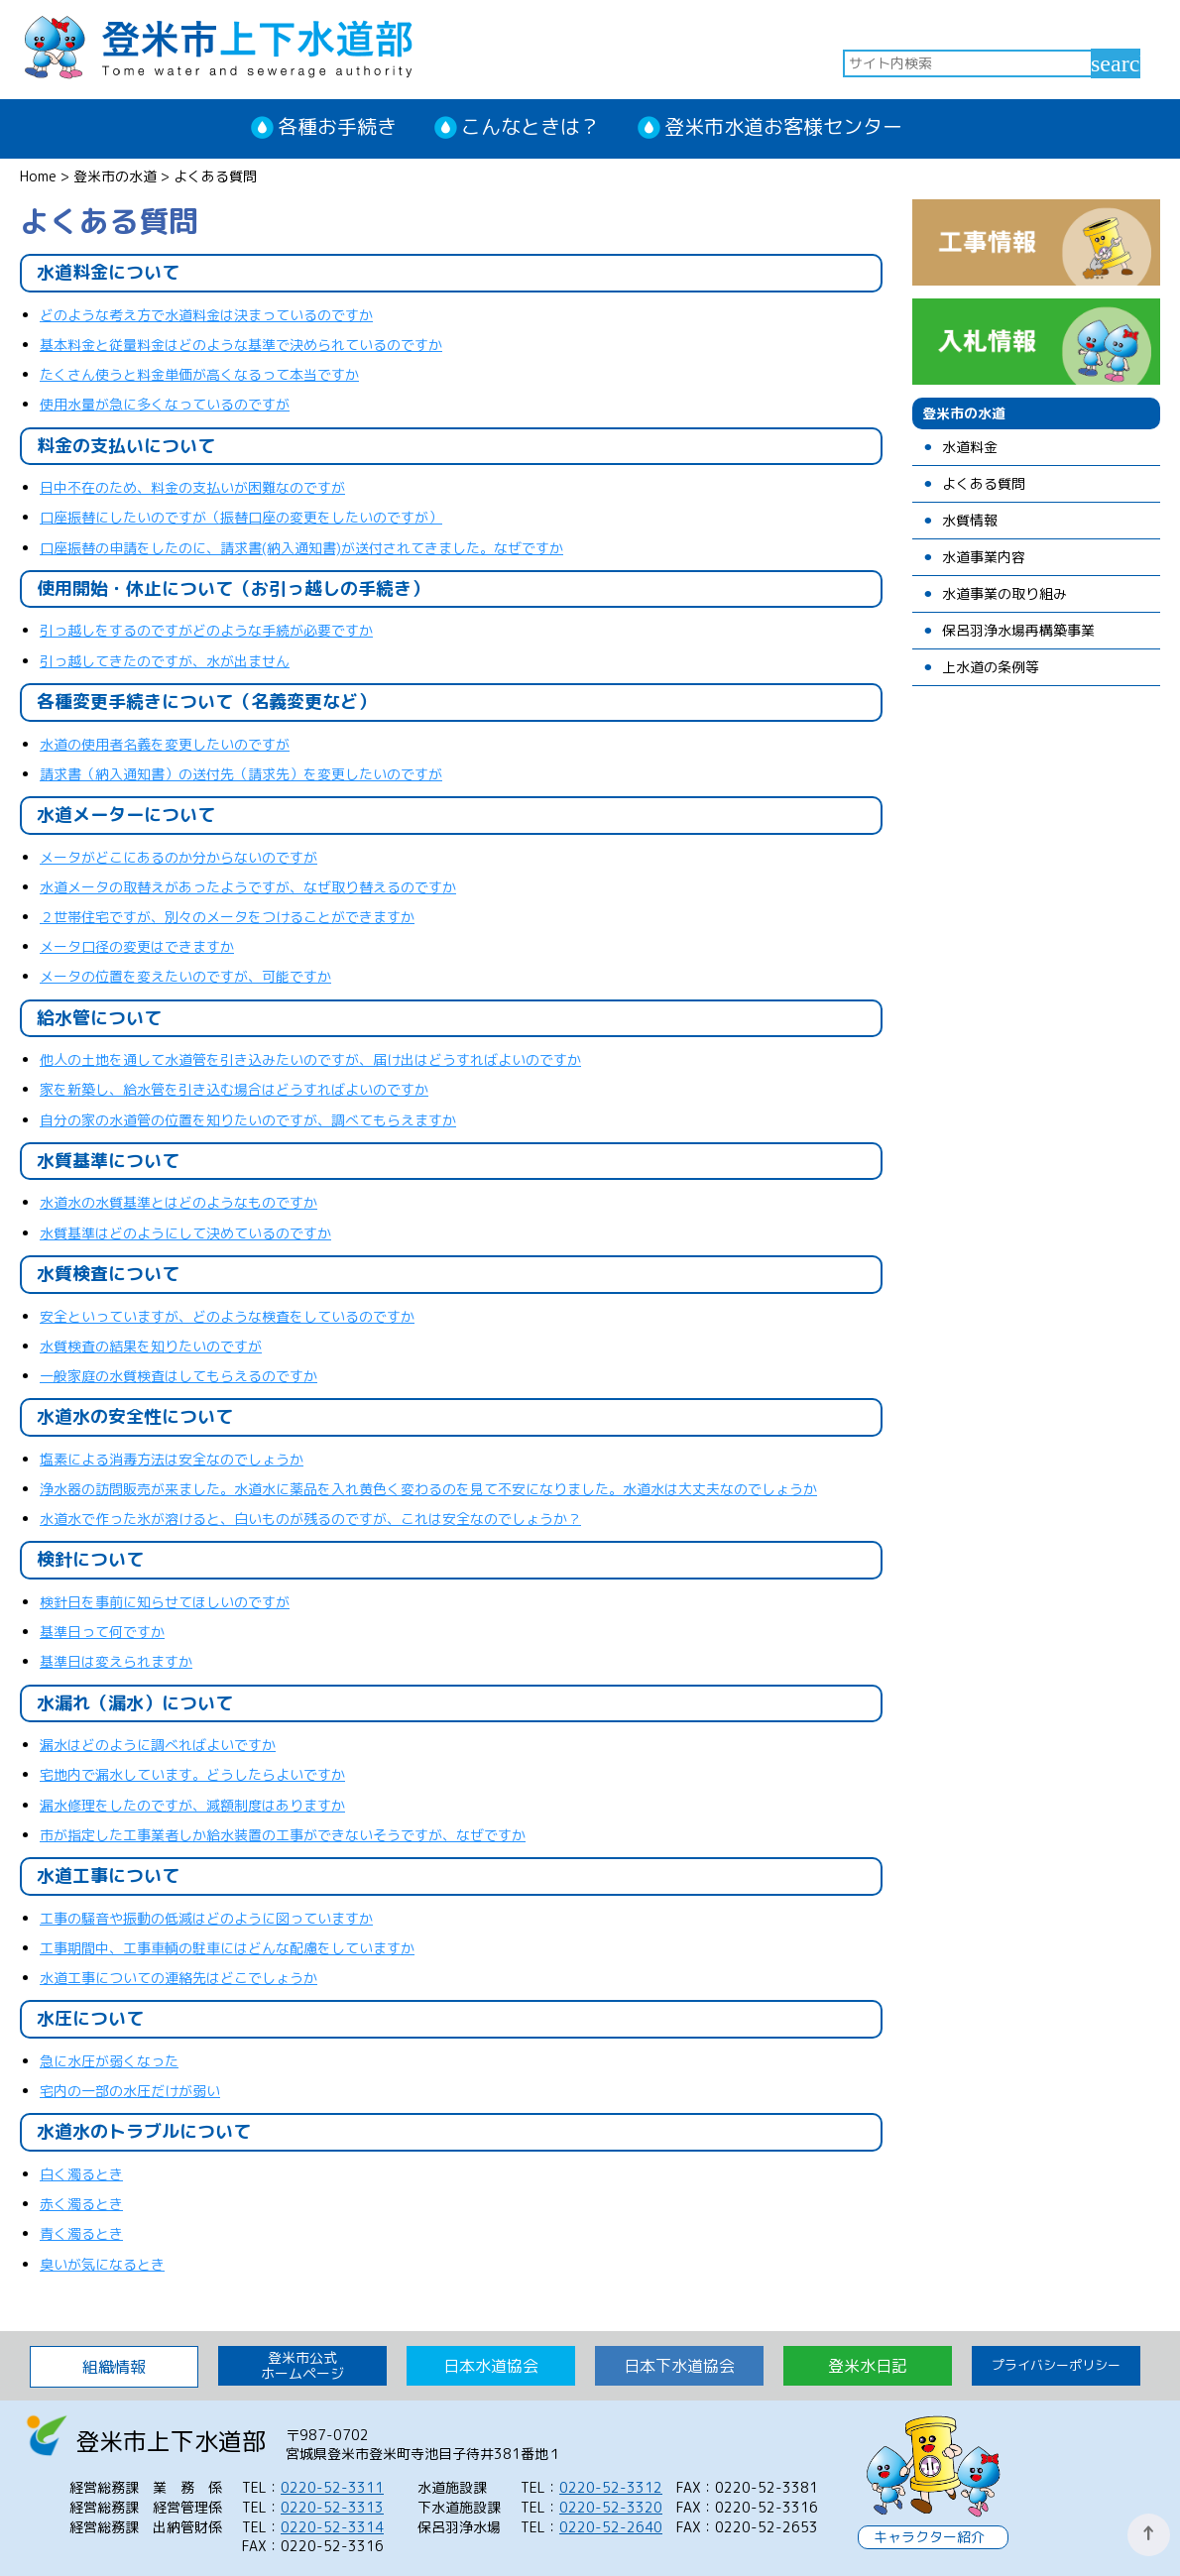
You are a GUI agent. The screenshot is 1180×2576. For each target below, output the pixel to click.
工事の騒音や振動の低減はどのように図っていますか (206, 1918)
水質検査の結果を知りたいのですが (151, 1346)
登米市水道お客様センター (783, 126)
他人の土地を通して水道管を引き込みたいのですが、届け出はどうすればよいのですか (310, 1059)
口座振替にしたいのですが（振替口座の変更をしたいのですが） (241, 517)
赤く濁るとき (81, 2203)
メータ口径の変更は (102, 946)
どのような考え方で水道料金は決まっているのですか (206, 314)
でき (178, 946)
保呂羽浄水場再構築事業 (1018, 631)
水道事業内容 (983, 557)
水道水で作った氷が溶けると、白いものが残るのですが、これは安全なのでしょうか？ (310, 1518)
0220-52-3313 (332, 2507)
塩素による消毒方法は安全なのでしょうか (171, 1459)
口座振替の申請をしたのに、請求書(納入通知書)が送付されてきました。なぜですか (301, 547)
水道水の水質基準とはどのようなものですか (178, 1202)
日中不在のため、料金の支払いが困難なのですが (192, 487)
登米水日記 (867, 2366)
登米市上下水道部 (218, 45)
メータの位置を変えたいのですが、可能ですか (185, 976)
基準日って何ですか (102, 1631)
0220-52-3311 (332, 2487)
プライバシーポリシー (1056, 2365)
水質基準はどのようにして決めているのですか (185, 1233)
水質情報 (970, 521)
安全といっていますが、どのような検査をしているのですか (227, 1316)
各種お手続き (337, 126)
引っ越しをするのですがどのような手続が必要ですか (206, 630)
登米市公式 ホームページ (302, 2365)
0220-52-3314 (332, 2526)
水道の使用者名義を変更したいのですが (165, 744)
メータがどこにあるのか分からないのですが (178, 857)
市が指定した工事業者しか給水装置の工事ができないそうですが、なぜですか (283, 1834)
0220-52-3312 (610, 2487)
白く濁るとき (81, 2174)
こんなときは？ (530, 126)
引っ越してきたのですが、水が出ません (165, 660)
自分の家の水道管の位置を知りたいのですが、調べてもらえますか (248, 1120)
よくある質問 (983, 484)
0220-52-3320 (610, 2507)
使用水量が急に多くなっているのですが (165, 404)
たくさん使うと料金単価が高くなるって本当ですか (199, 374)
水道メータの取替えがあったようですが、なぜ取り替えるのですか (248, 887)
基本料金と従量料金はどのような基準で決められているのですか (241, 344)
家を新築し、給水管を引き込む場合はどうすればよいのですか (234, 1089)
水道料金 (970, 447)
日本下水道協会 (679, 2366)
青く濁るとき (81, 2233)
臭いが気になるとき (102, 2264)
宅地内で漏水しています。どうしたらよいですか (192, 1774)
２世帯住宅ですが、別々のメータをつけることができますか (227, 916)
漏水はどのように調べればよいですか (158, 1744)
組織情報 (114, 2367)
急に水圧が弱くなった (109, 2060)
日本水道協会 (490, 2366)
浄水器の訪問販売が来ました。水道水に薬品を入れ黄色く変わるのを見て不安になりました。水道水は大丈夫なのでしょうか (428, 1488)
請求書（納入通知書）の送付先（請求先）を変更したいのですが (241, 773)
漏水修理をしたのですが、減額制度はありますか (192, 1805)
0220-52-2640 (610, 2526)
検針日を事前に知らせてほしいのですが (165, 1601)
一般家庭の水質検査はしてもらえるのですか (178, 1375)
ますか (213, 946)
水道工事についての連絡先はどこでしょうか (178, 1977)
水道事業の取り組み (1004, 594)
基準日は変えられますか (116, 1661)
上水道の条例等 (990, 667)
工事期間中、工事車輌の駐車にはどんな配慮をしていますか (227, 1947)
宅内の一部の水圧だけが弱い (130, 2090)
